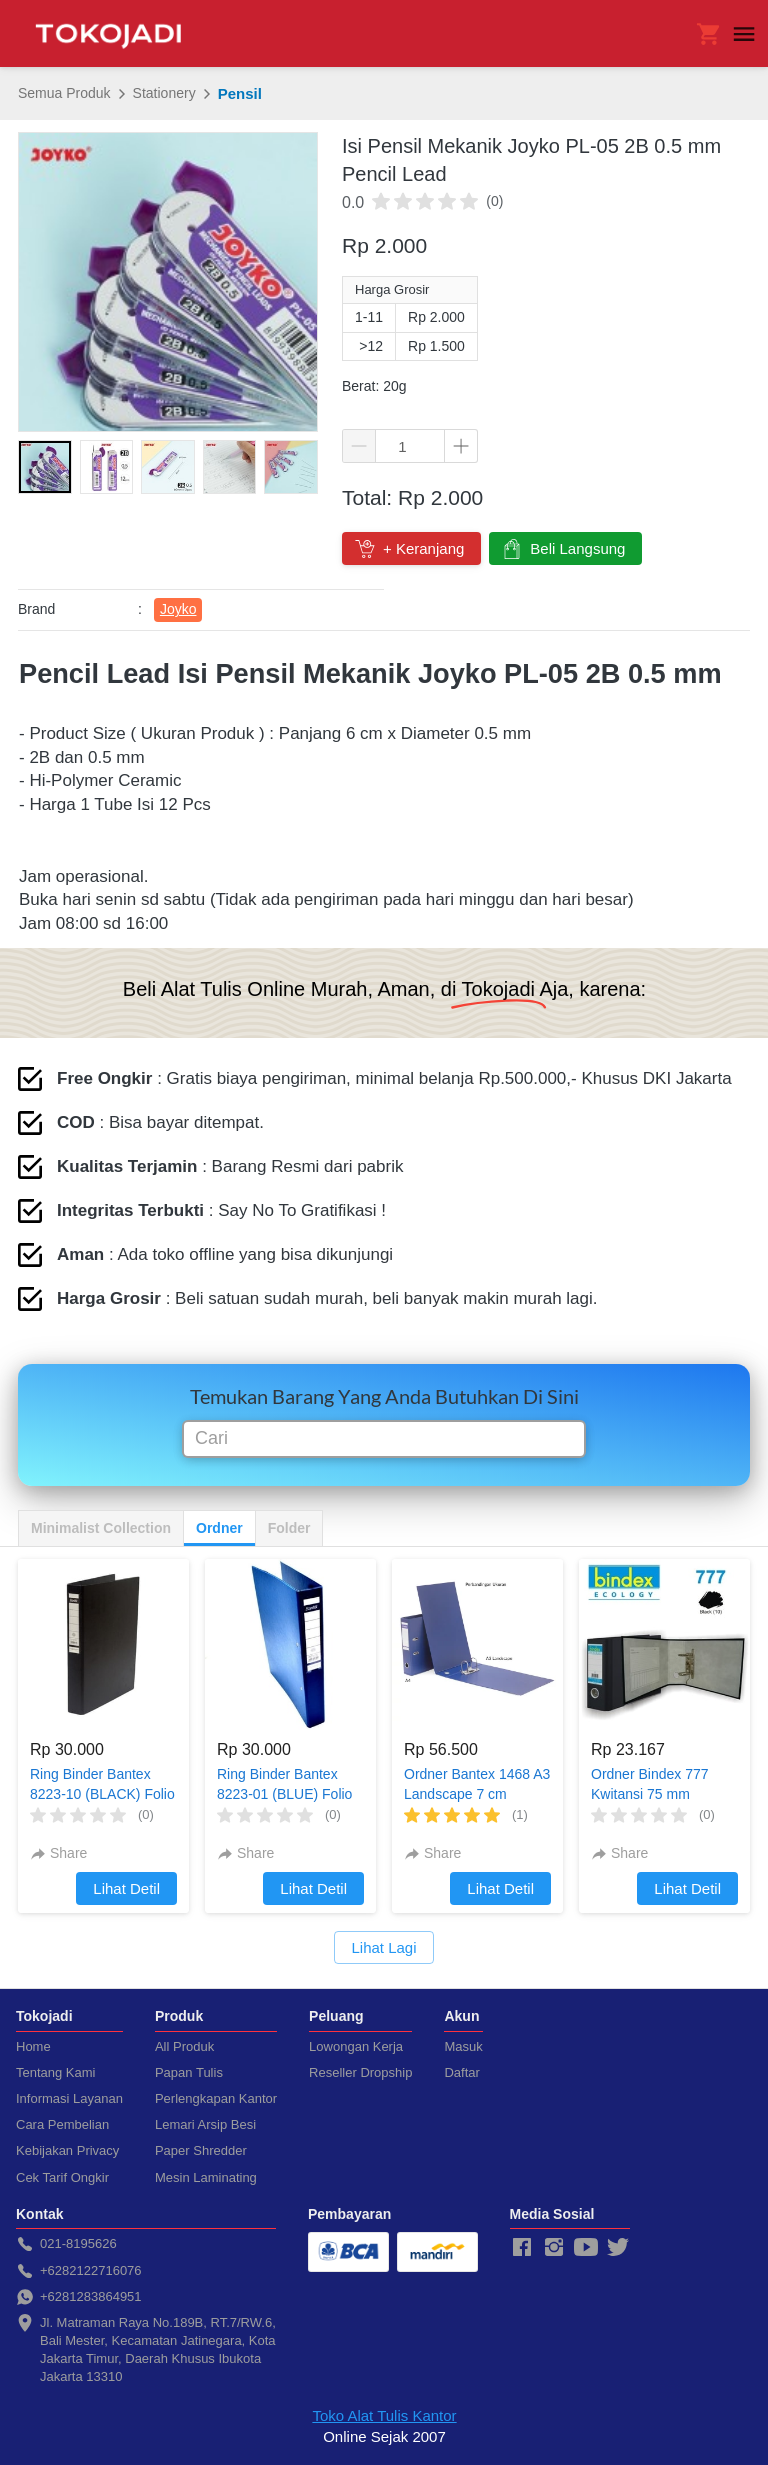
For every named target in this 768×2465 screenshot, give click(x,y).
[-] (522, 2248)
